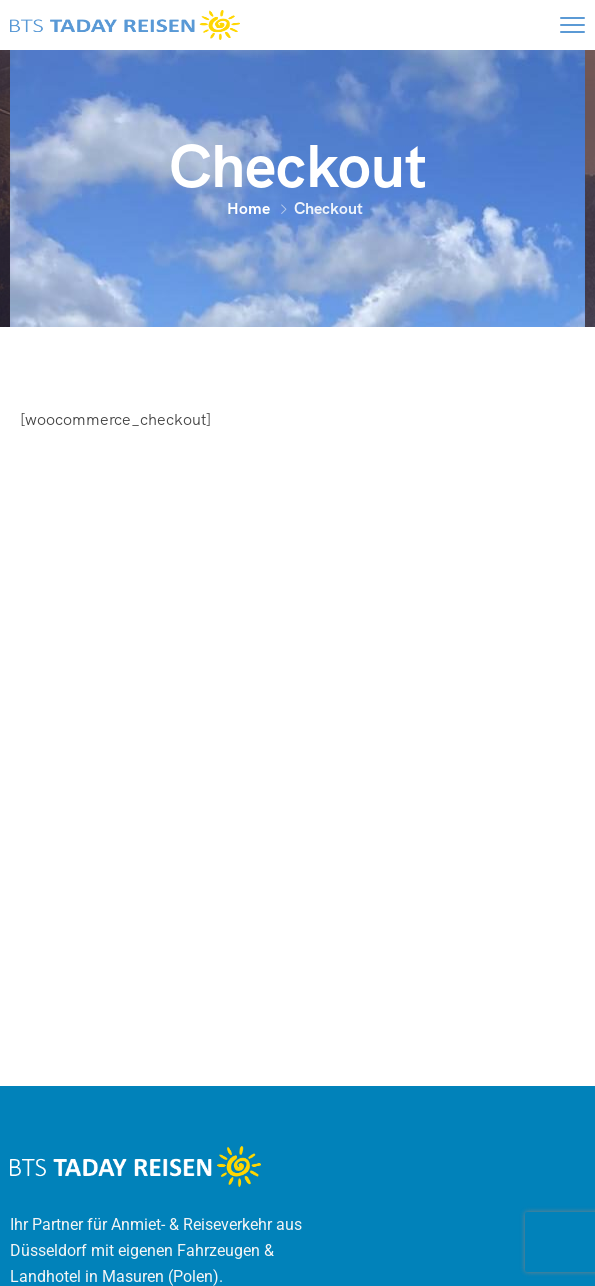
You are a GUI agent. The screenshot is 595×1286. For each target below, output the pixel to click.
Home (248, 208)
